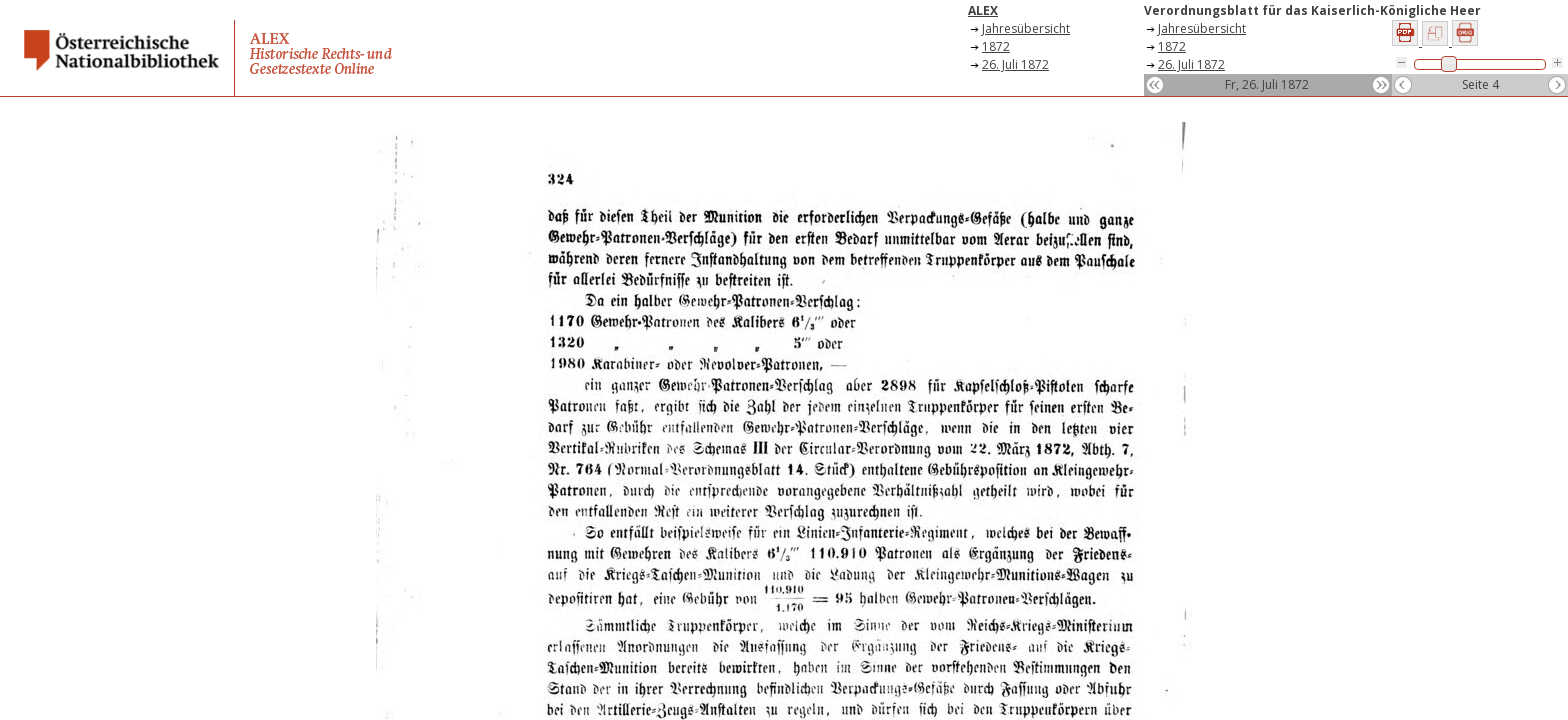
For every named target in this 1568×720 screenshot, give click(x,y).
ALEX (983, 10)
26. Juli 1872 (1015, 64)
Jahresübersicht (1026, 28)
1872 (996, 46)
